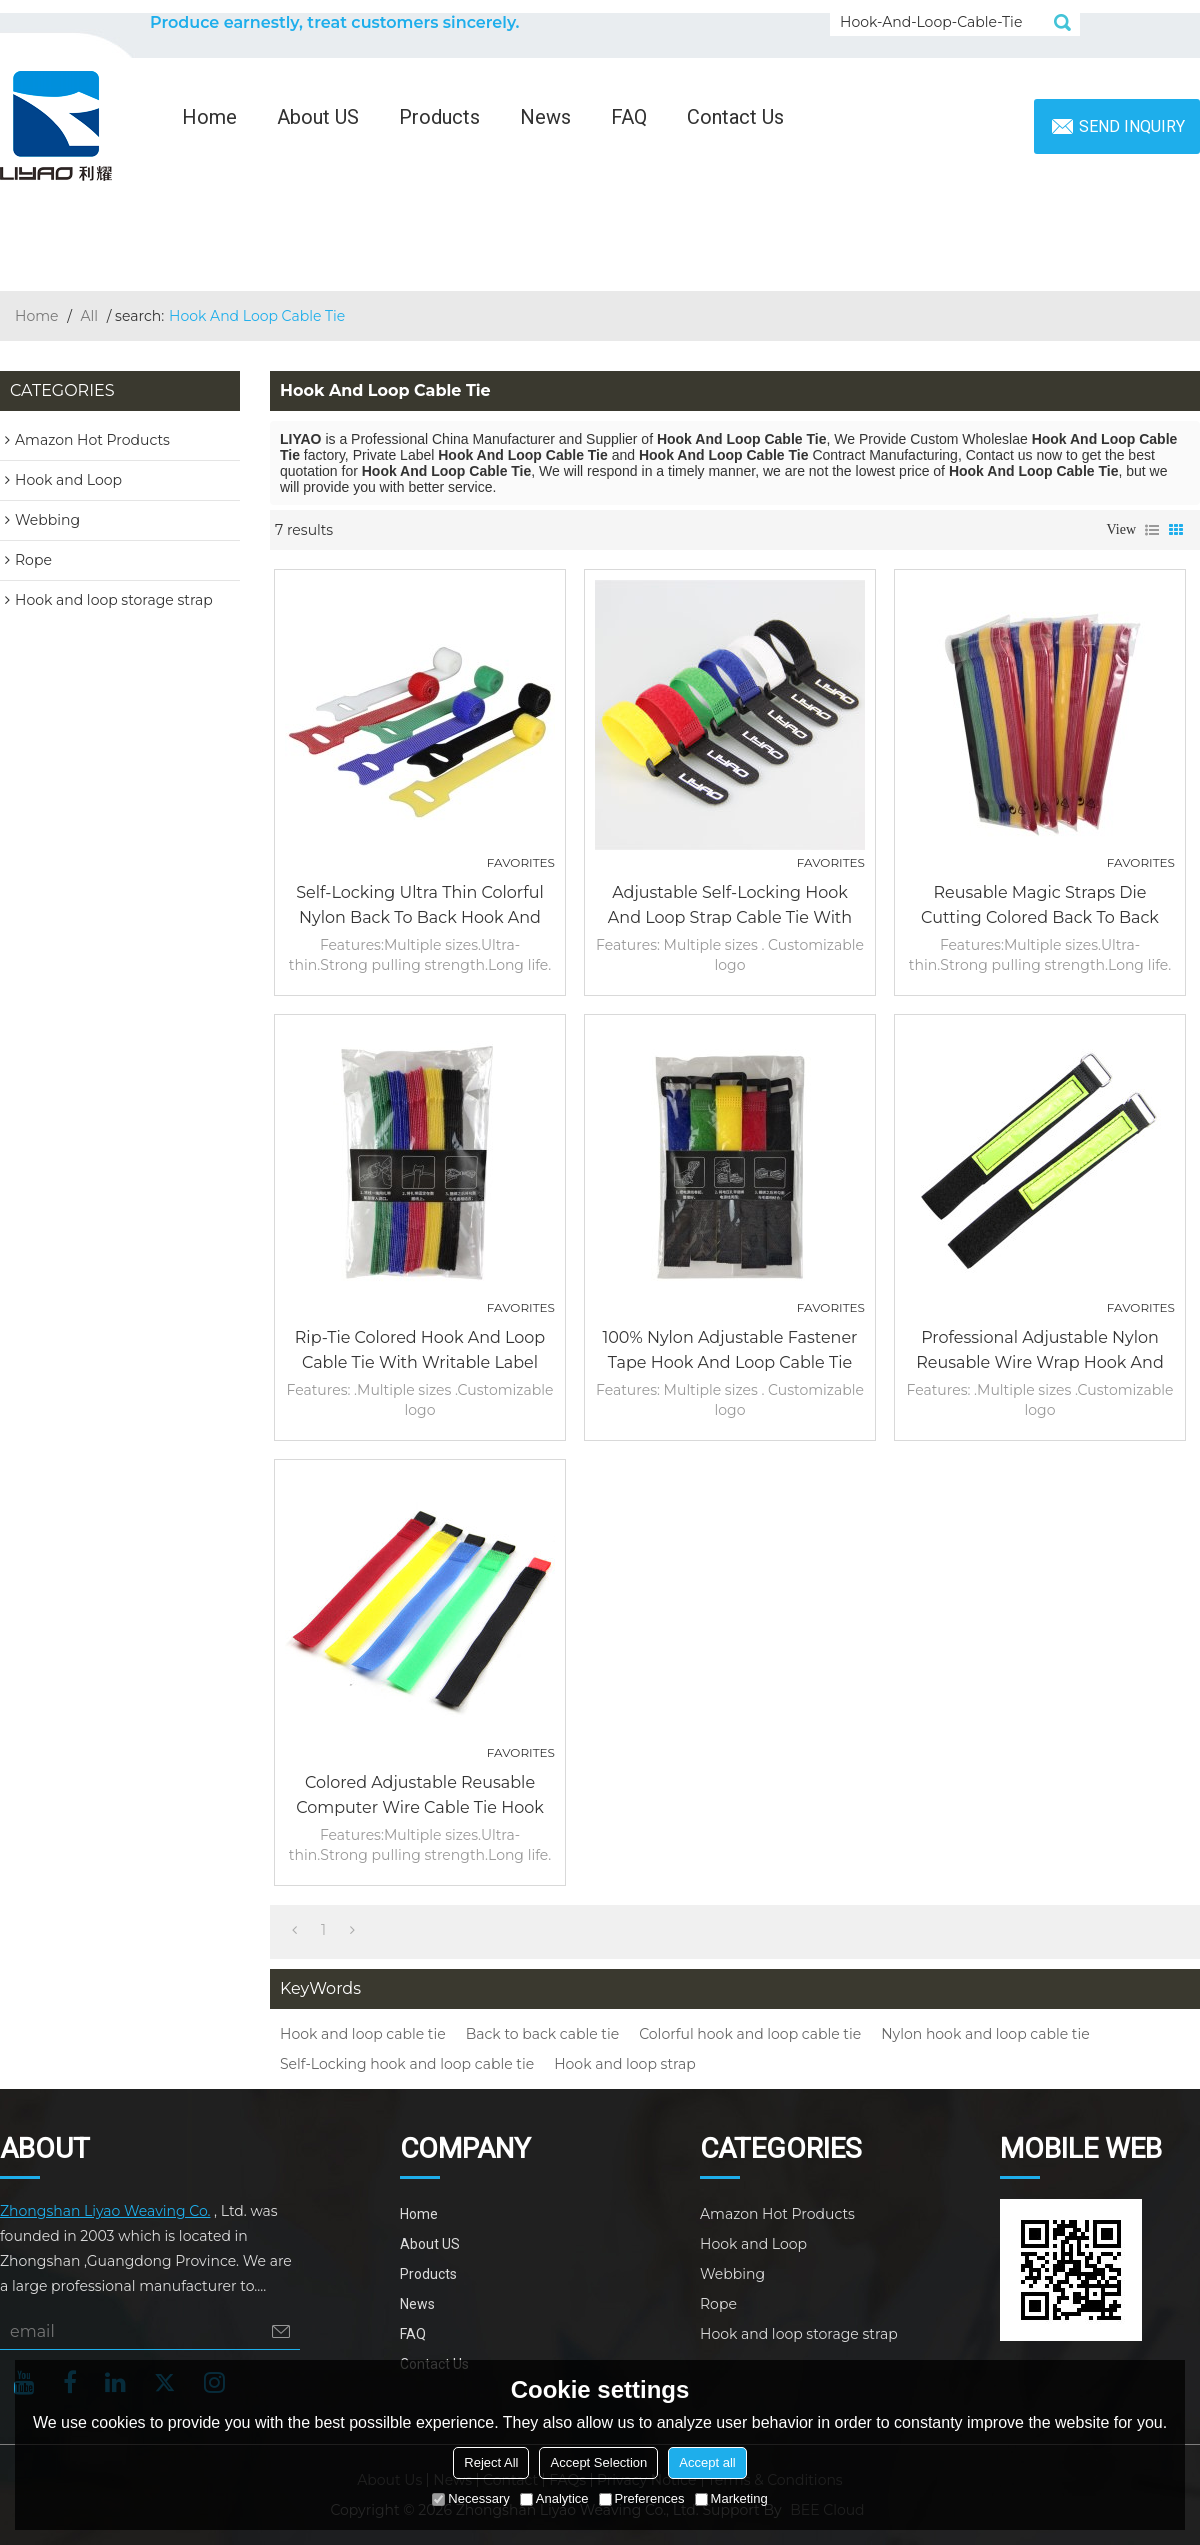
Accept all (707, 2462)
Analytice (554, 2498)
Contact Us (735, 117)
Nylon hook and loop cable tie (985, 2034)
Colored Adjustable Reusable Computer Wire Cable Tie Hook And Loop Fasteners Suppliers (420, 1796)
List (1152, 530)
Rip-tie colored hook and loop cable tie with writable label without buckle (420, 1351)
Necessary (470, 2498)
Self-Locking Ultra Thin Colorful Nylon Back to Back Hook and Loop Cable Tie (420, 906)
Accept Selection (598, 2462)
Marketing (731, 2498)
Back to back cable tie (542, 2034)
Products (439, 117)
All (90, 316)
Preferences (642, 2498)
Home (209, 117)
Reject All (491, 2462)
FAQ (629, 117)
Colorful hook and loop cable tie (750, 2034)
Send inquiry (1132, 126)
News (545, 117)
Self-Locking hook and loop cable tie (407, 2064)
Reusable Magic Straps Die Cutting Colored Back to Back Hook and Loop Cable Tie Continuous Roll (1040, 906)
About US (318, 117)
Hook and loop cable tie (363, 2034)
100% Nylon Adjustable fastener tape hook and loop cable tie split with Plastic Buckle (729, 1351)
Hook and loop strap (625, 2064)
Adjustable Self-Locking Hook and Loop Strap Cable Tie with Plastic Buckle (730, 906)
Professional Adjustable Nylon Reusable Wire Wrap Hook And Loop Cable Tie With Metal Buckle (1040, 1351)
